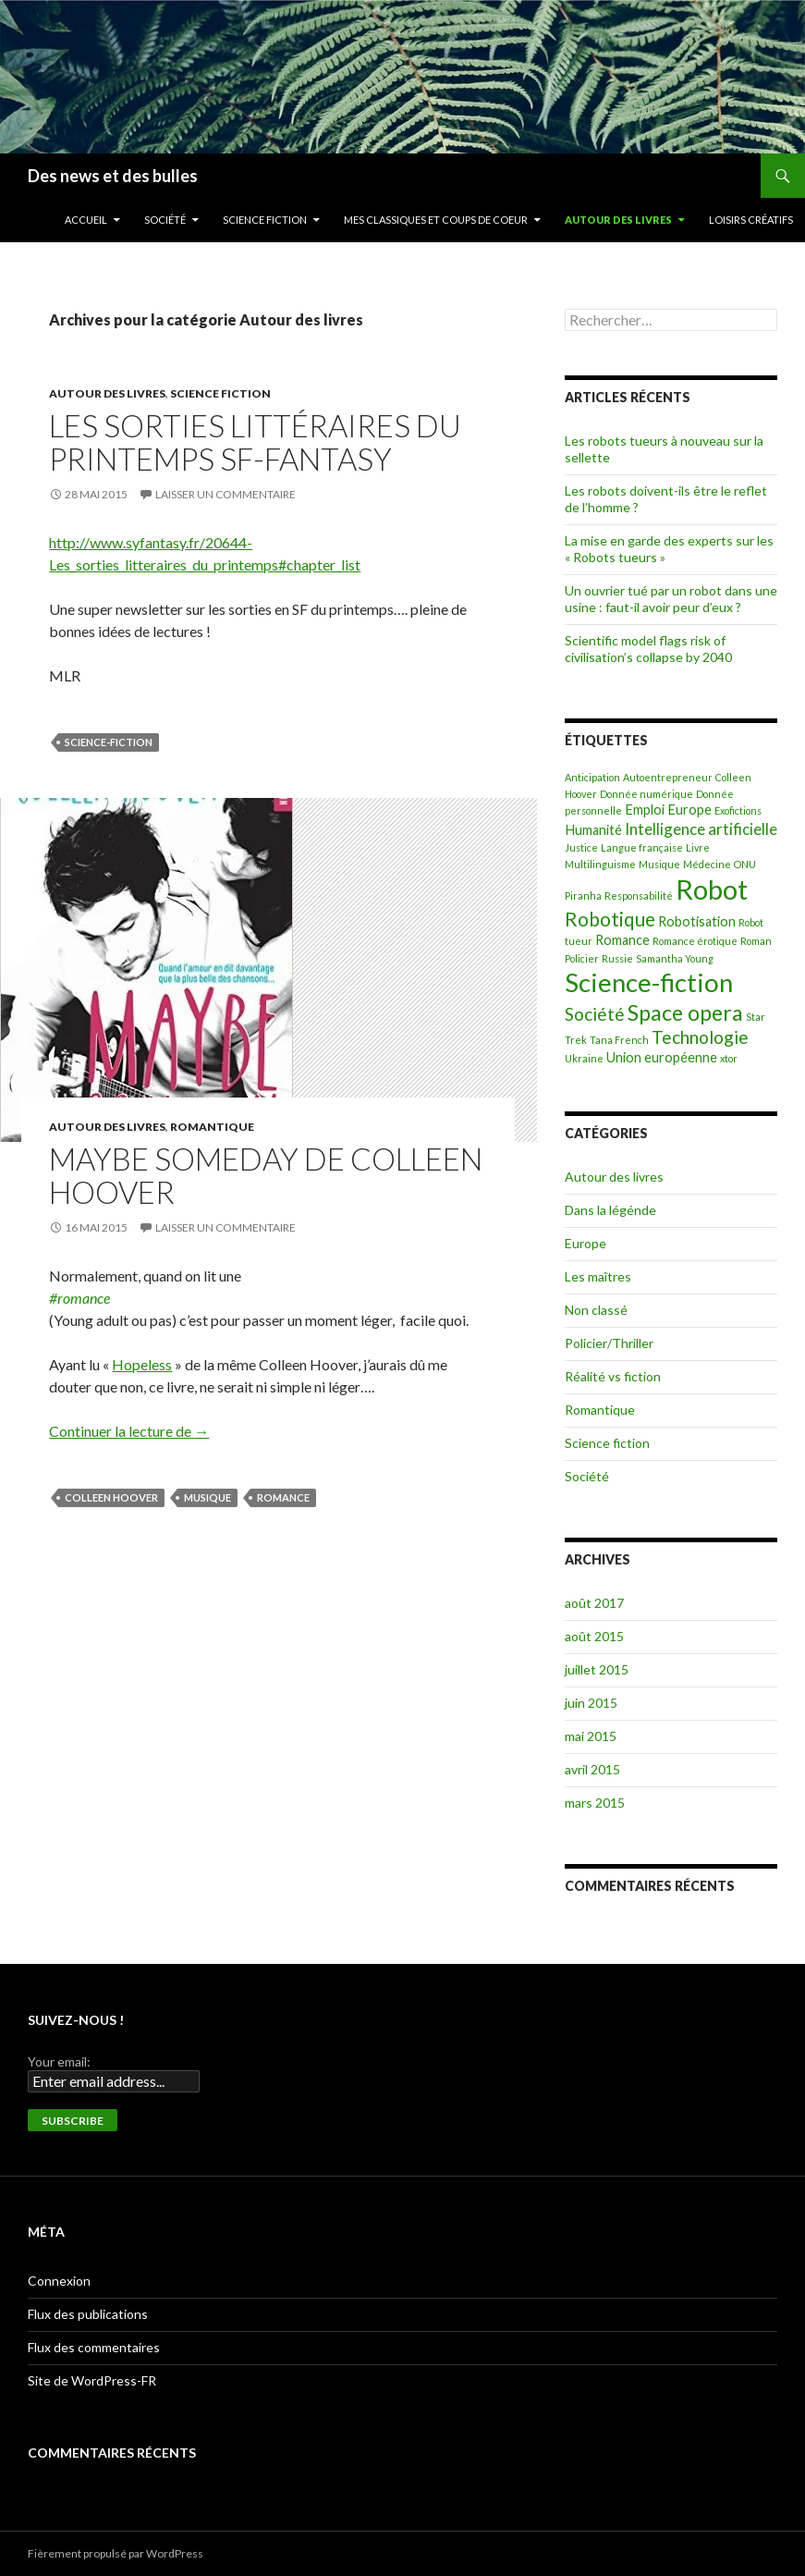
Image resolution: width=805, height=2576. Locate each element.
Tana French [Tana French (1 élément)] (619, 1040)
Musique (207, 1497)
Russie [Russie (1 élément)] (617, 958)
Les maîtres (598, 1276)
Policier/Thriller (609, 1343)
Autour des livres (618, 220)
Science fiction (265, 220)
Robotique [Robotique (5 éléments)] (610, 918)
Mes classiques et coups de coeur (436, 220)
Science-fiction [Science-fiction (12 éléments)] (649, 982)
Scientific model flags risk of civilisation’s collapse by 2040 (648, 648)
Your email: (59, 2061)
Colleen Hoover (111, 1497)
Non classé (596, 1310)
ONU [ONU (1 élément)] (745, 864)
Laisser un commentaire (225, 494)
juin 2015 (591, 1703)
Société (165, 220)
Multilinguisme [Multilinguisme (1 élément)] (600, 864)
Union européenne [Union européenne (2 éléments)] (661, 1057)
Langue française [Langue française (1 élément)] (642, 847)
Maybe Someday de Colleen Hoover (265, 1175)
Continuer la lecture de (129, 1431)
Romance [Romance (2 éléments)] (622, 940)
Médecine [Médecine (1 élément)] (707, 864)
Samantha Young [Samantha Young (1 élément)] (675, 958)
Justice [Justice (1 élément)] (581, 847)
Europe (585, 1243)
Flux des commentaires (94, 2347)
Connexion (59, 2280)
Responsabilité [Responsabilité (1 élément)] (638, 895)
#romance (79, 1297)
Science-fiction (108, 742)
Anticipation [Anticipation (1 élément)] (592, 777)
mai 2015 (590, 1736)
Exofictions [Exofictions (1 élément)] (738, 810)
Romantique (212, 1127)
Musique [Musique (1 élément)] (659, 864)
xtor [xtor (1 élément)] (729, 1058)
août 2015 (594, 1636)
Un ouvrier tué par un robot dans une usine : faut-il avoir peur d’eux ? (671, 599)
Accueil (86, 220)
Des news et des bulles (113, 176)
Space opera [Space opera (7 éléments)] (685, 1012)
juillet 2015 (596, 1669)
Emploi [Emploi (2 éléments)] (645, 809)
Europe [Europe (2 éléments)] (689, 809)
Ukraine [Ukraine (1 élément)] (584, 1058)
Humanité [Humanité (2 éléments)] (593, 830)
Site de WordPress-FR (92, 2380)
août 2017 (594, 1603)
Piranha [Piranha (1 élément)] (583, 895)
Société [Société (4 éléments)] (595, 1013)
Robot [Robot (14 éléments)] (712, 889)
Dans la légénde (610, 1210)
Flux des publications (88, 2314)
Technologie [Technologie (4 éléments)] (700, 1037)
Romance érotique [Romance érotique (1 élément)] (695, 941)
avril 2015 (592, 1769)
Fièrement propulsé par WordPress (115, 2553)
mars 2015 (595, 1802)
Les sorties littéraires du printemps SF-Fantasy (255, 442)
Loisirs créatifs (751, 220)
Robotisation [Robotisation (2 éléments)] (697, 921)
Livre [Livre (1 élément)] (698, 847)
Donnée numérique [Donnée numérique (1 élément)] (646, 794)
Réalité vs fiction (613, 1376)
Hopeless (142, 1364)
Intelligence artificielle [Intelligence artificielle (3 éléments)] (701, 829)
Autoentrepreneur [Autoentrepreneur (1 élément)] (668, 777)
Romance (283, 1497)
